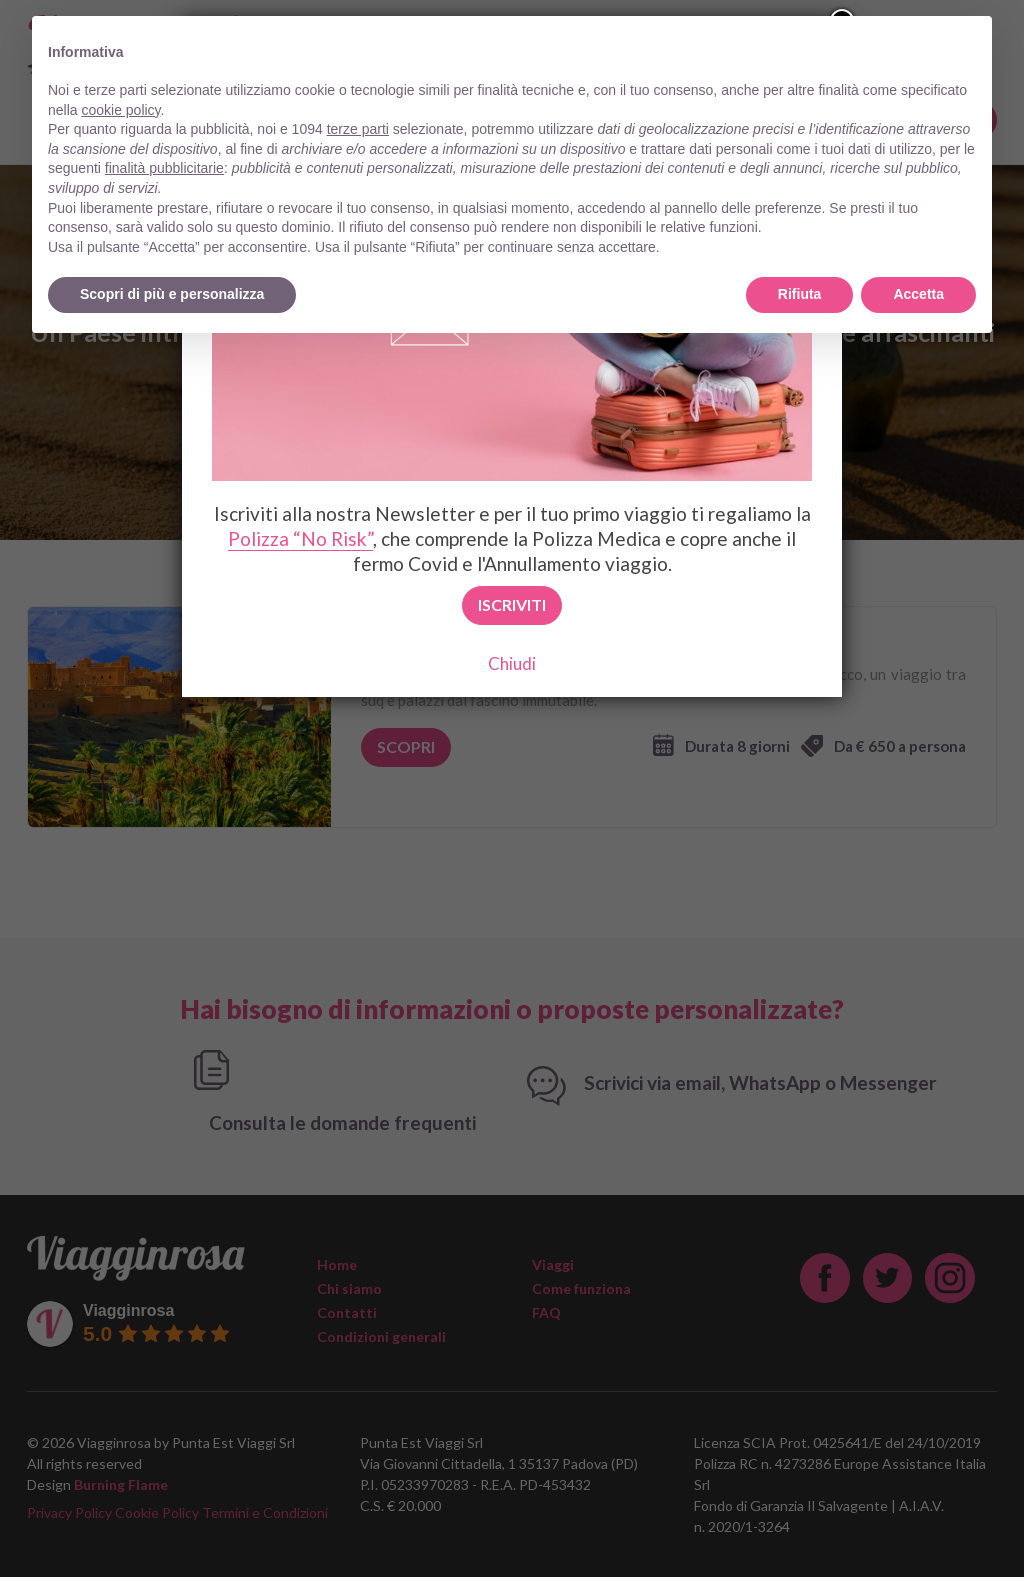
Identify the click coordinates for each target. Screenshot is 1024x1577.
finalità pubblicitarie (164, 168)
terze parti (358, 129)
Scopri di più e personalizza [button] (172, 294)
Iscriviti (512, 604)
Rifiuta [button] (800, 294)
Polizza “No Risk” (300, 538)
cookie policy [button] (120, 110)
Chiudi (512, 663)
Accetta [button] (918, 294)
